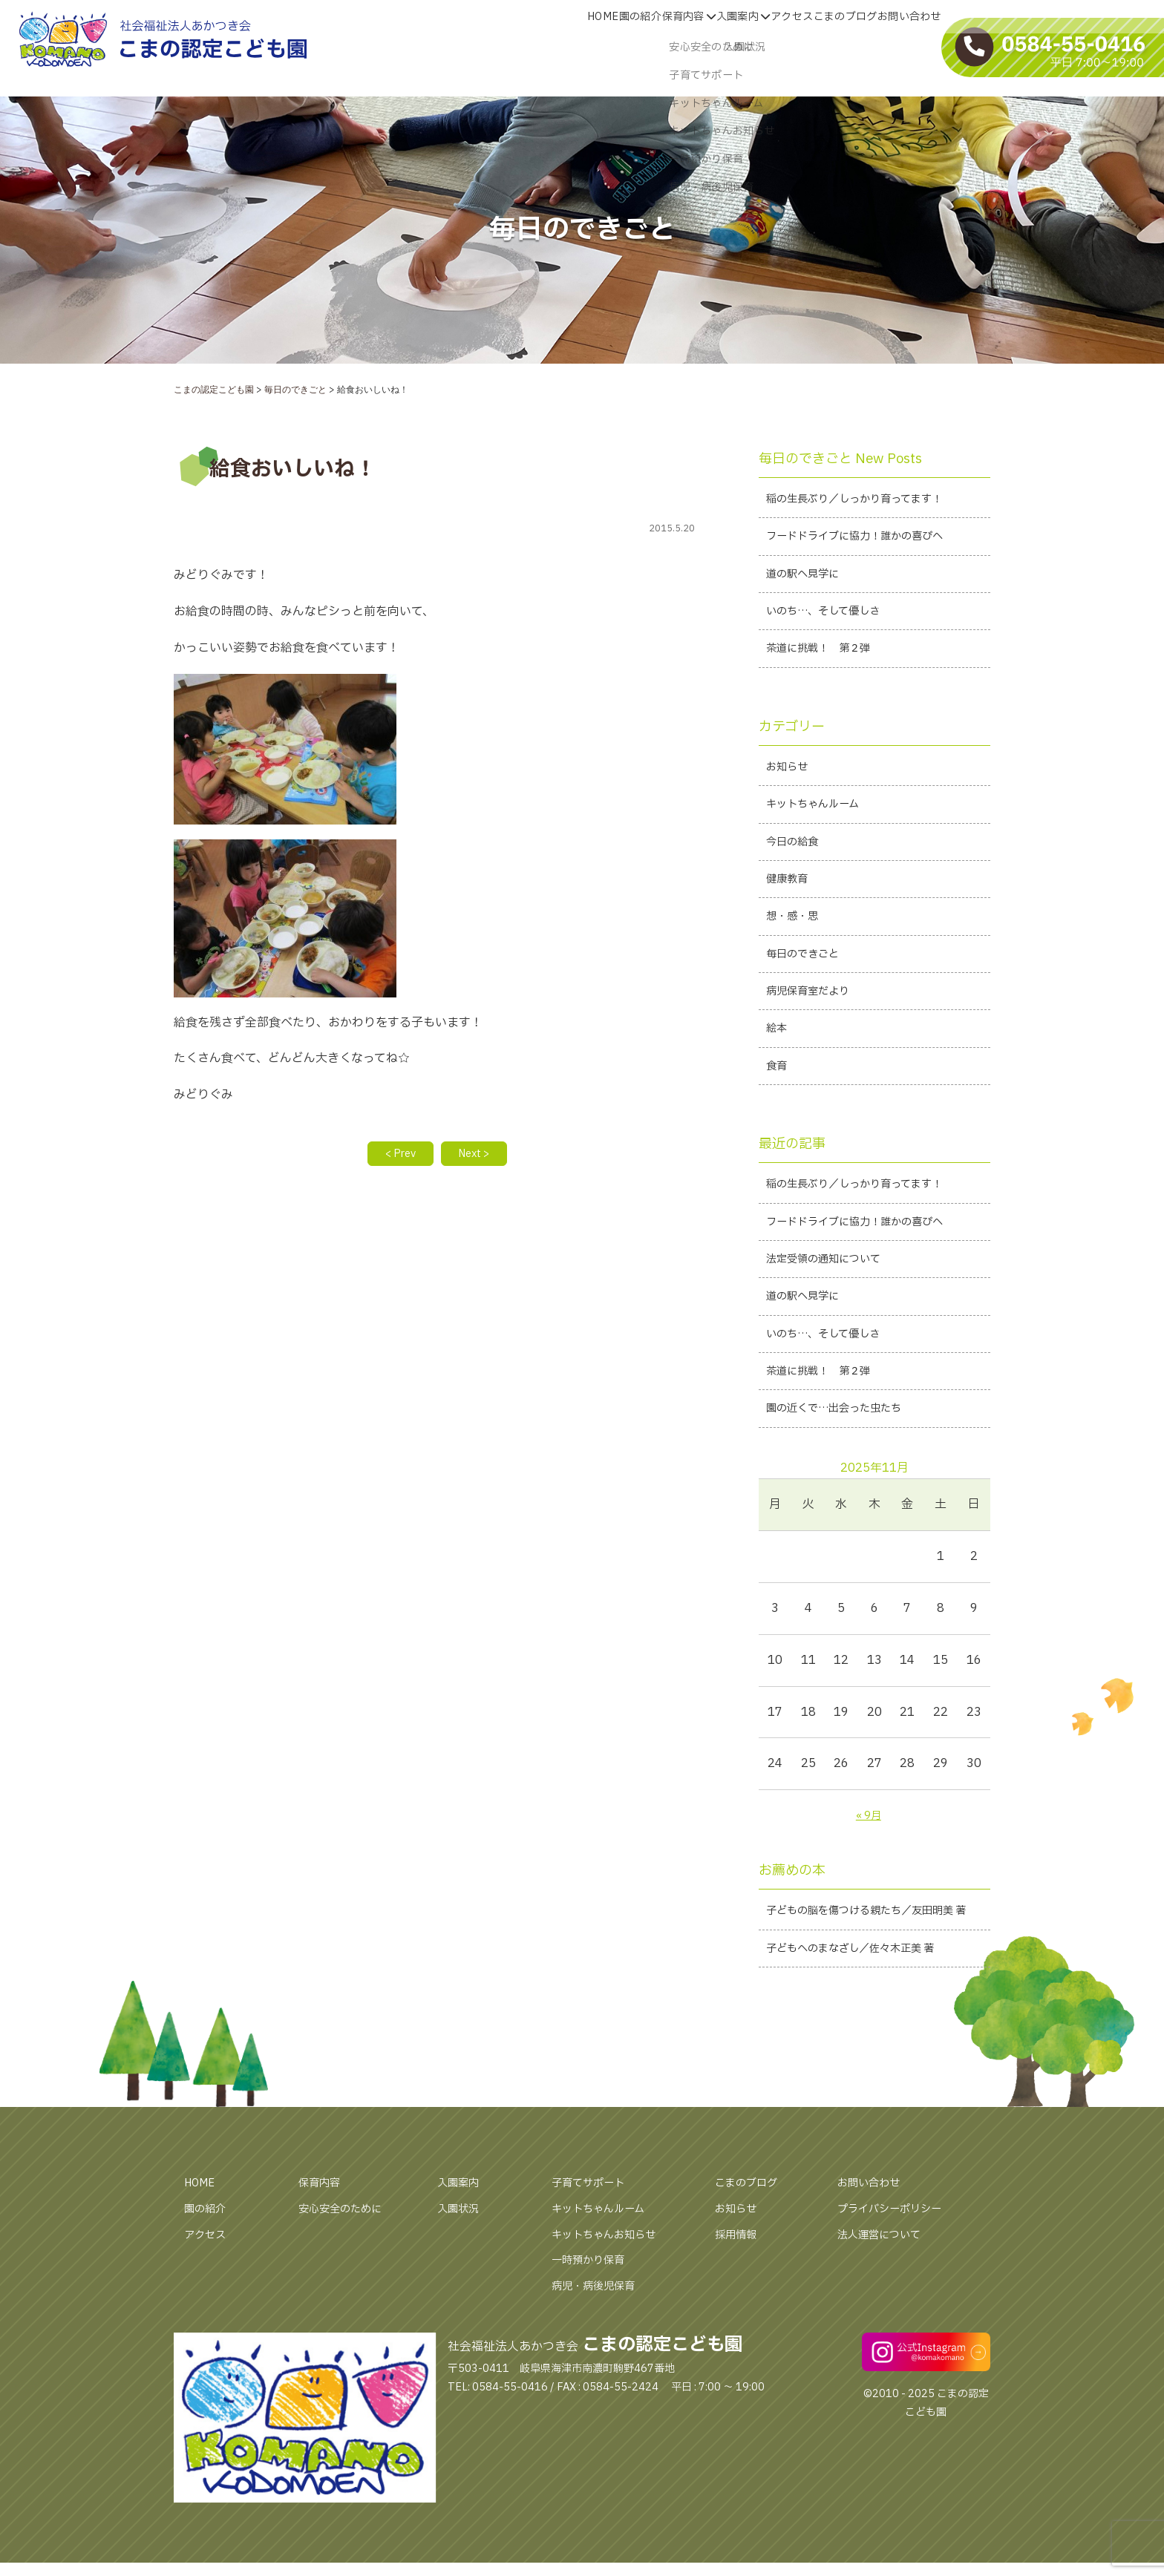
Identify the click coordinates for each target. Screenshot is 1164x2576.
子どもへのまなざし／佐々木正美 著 (862, 2027)
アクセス (208, 2315)
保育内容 (322, 2263)
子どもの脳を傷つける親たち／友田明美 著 (873, 1976)
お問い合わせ (873, 2263)
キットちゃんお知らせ (611, 2315)
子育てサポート (593, 2263)
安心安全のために (345, 2289)
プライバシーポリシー (896, 2289)
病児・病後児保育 (599, 2367)
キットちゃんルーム (605, 2289)
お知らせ (738, 2289)
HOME (202, 2263)
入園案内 (461, 2263)
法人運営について (884, 2315)
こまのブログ (750, 2263)
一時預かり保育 (593, 2341)
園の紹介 (208, 2289)
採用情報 (738, 2315)
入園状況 (461, 2289)
